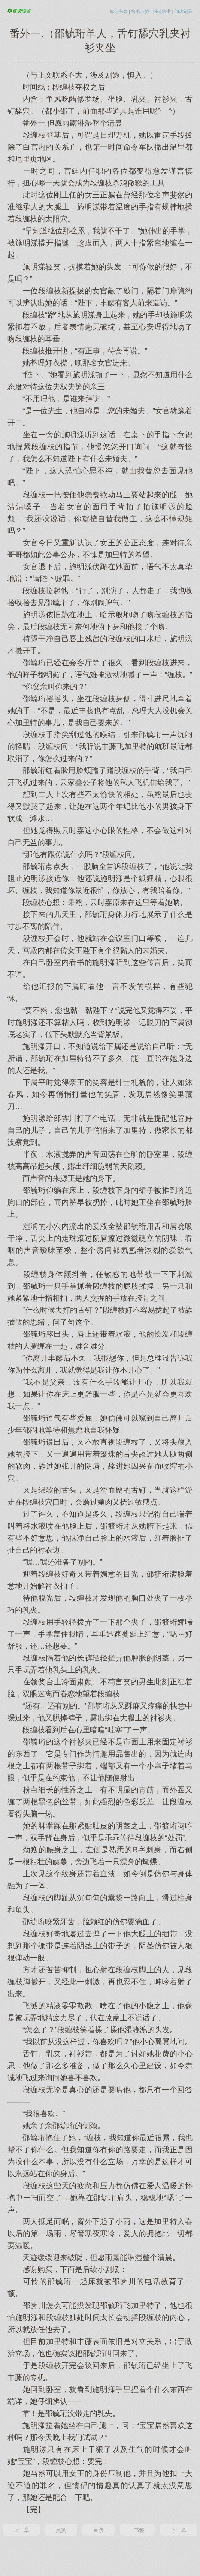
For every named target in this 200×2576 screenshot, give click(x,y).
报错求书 (162, 11)
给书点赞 (140, 11)
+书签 (137, 2530)
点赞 (61, 2530)
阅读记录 (184, 11)
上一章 (21, 2530)
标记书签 (119, 11)
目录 (98, 2530)
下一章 (179, 2530)
